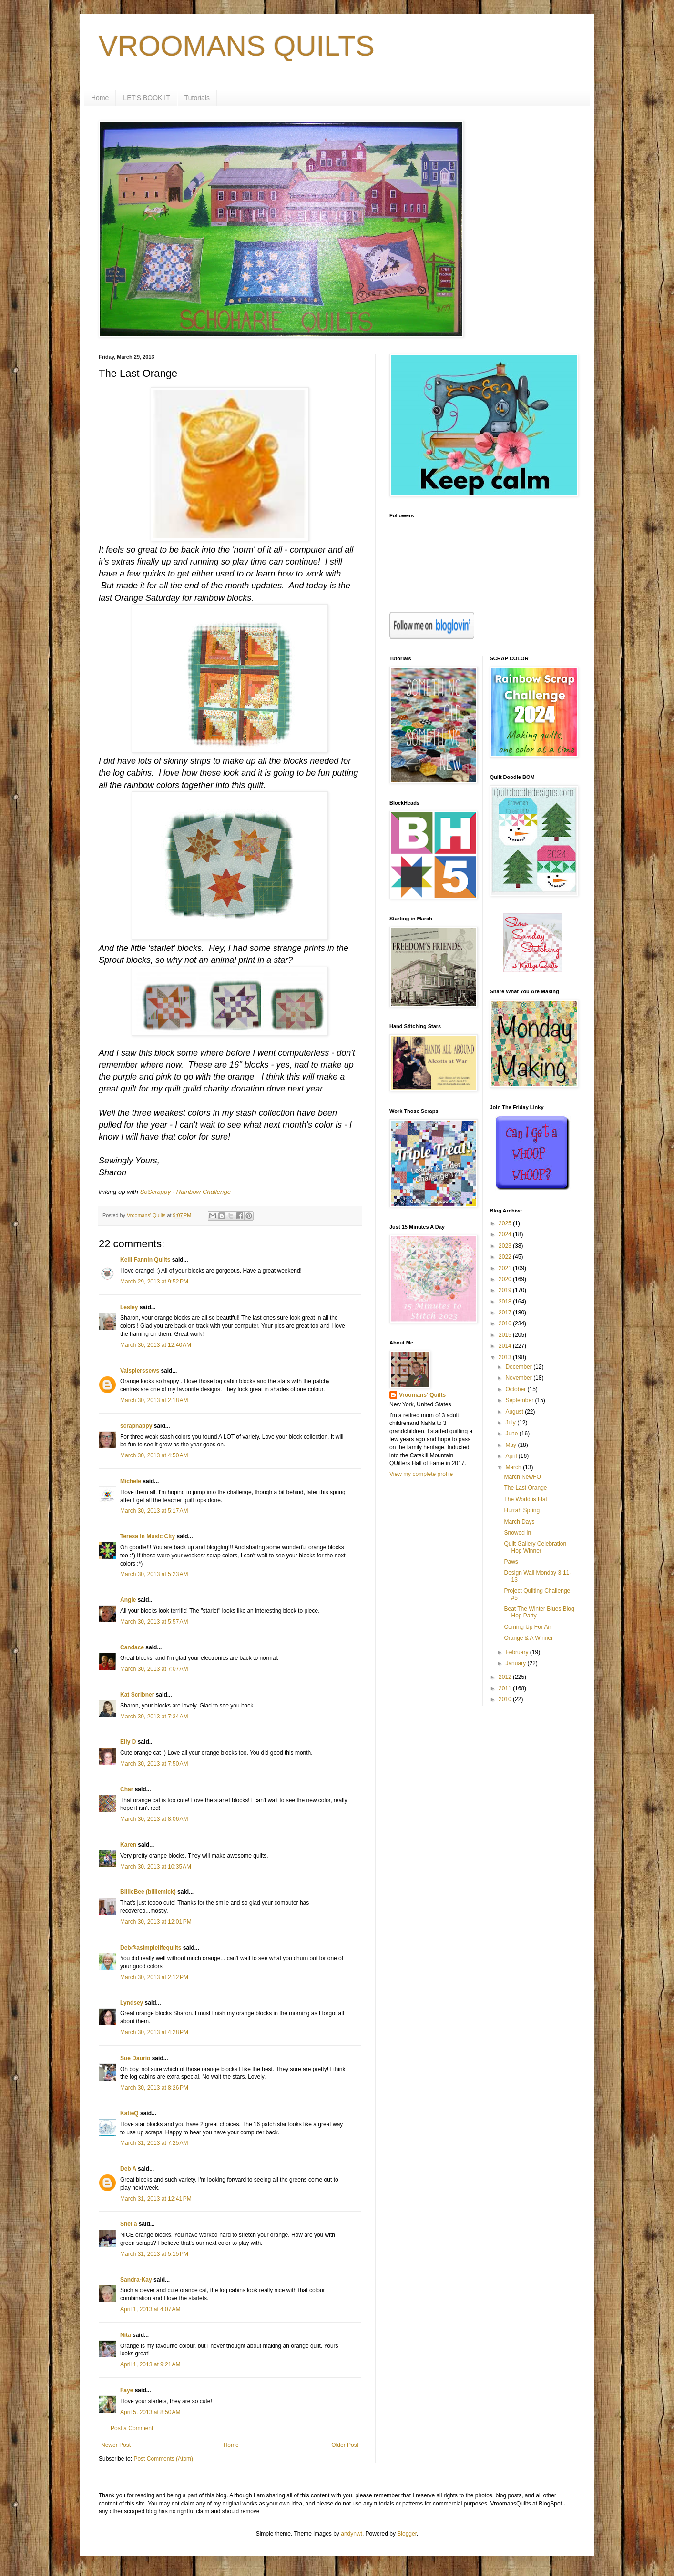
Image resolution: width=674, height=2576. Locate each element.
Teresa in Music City (147, 1536)
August (515, 1411)
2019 (506, 1290)
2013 (506, 1357)
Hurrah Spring (522, 1510)
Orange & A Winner (528, 1638)
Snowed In (517, 1532)
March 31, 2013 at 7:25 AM (154, 2143)
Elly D (128, 1741)
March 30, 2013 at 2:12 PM (154, 1977)
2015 (506, 1335)
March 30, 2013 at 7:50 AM (154, 1763)
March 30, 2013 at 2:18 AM (154, 1400)
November (519, 1377)
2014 (506, 1346)
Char (126, 1789)
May (511, 1445)
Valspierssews (139, 1370)
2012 (506, 1677)
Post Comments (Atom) (163, 2458)
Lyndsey (131, 2003)
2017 (506, 1312)
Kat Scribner (137, 1694)
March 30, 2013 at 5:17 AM (154, 1510)
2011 (506, 1688)
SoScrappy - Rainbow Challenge (185, 1191)
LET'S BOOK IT (146, 97)
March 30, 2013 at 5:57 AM (154, 1621)
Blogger (407, 2533)
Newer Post (116, 2445)
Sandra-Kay (136, 2279)
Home (100, 97)
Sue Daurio (135, 2058)
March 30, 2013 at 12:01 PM (156, 1922)
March (514, 1467)
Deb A (128, 2168)
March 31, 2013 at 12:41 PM (156, 2198)
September (520, 1400)
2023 (506, 1246)
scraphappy (136, 1426)
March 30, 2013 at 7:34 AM (154, 1716)
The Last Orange (525, 1488)
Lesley (129, 1307)
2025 (506, 1223)
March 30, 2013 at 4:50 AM (154, 1455)
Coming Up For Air (527, 1627)
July (511, 1422)
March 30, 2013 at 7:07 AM (154, 1669)
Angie (128, 1599)
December (519, 1367)
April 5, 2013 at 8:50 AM (150, 2412)
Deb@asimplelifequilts (150, 1947)
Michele (130, 1481)
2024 (506, 1234)
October (516, 1389)
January (516, 1663)
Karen (128, 1844)
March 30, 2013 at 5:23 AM (154, 1574)
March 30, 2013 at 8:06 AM (154, 1819)
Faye (126, 2390)
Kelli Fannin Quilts (145, 1259)
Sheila (128, 2224)
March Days (519, 1521)
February (517, 1652)
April (511, 1456)
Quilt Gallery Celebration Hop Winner (535, 1547)
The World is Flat (525, 1499)
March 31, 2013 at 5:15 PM (154, 2254)
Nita (125, 2335)
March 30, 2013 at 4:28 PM (154, 2032)
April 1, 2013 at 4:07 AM (150, 2309)
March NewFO (522, 1477)
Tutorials (197, 97)
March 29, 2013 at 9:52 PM (154, 1281)
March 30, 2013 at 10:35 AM (155, 1866)
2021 (506, 1268)
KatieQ (129, 2113)
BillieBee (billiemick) (148, 1892)
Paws (511, 1561)
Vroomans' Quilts (422, 1395)
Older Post (344, 2445)
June (512, 1433)
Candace (132, 1647)
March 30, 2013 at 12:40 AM (155, 1345)
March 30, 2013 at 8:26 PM (154, 2087)
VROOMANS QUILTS (237, 46)
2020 (506, 1279)
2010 (506, 1699)
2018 (506, 1301)
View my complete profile (421, 1474)
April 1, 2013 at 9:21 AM (150, 2364)
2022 (506, 1256)
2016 (506, 1323)
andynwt (351, 2533)
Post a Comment (132, 2428)
